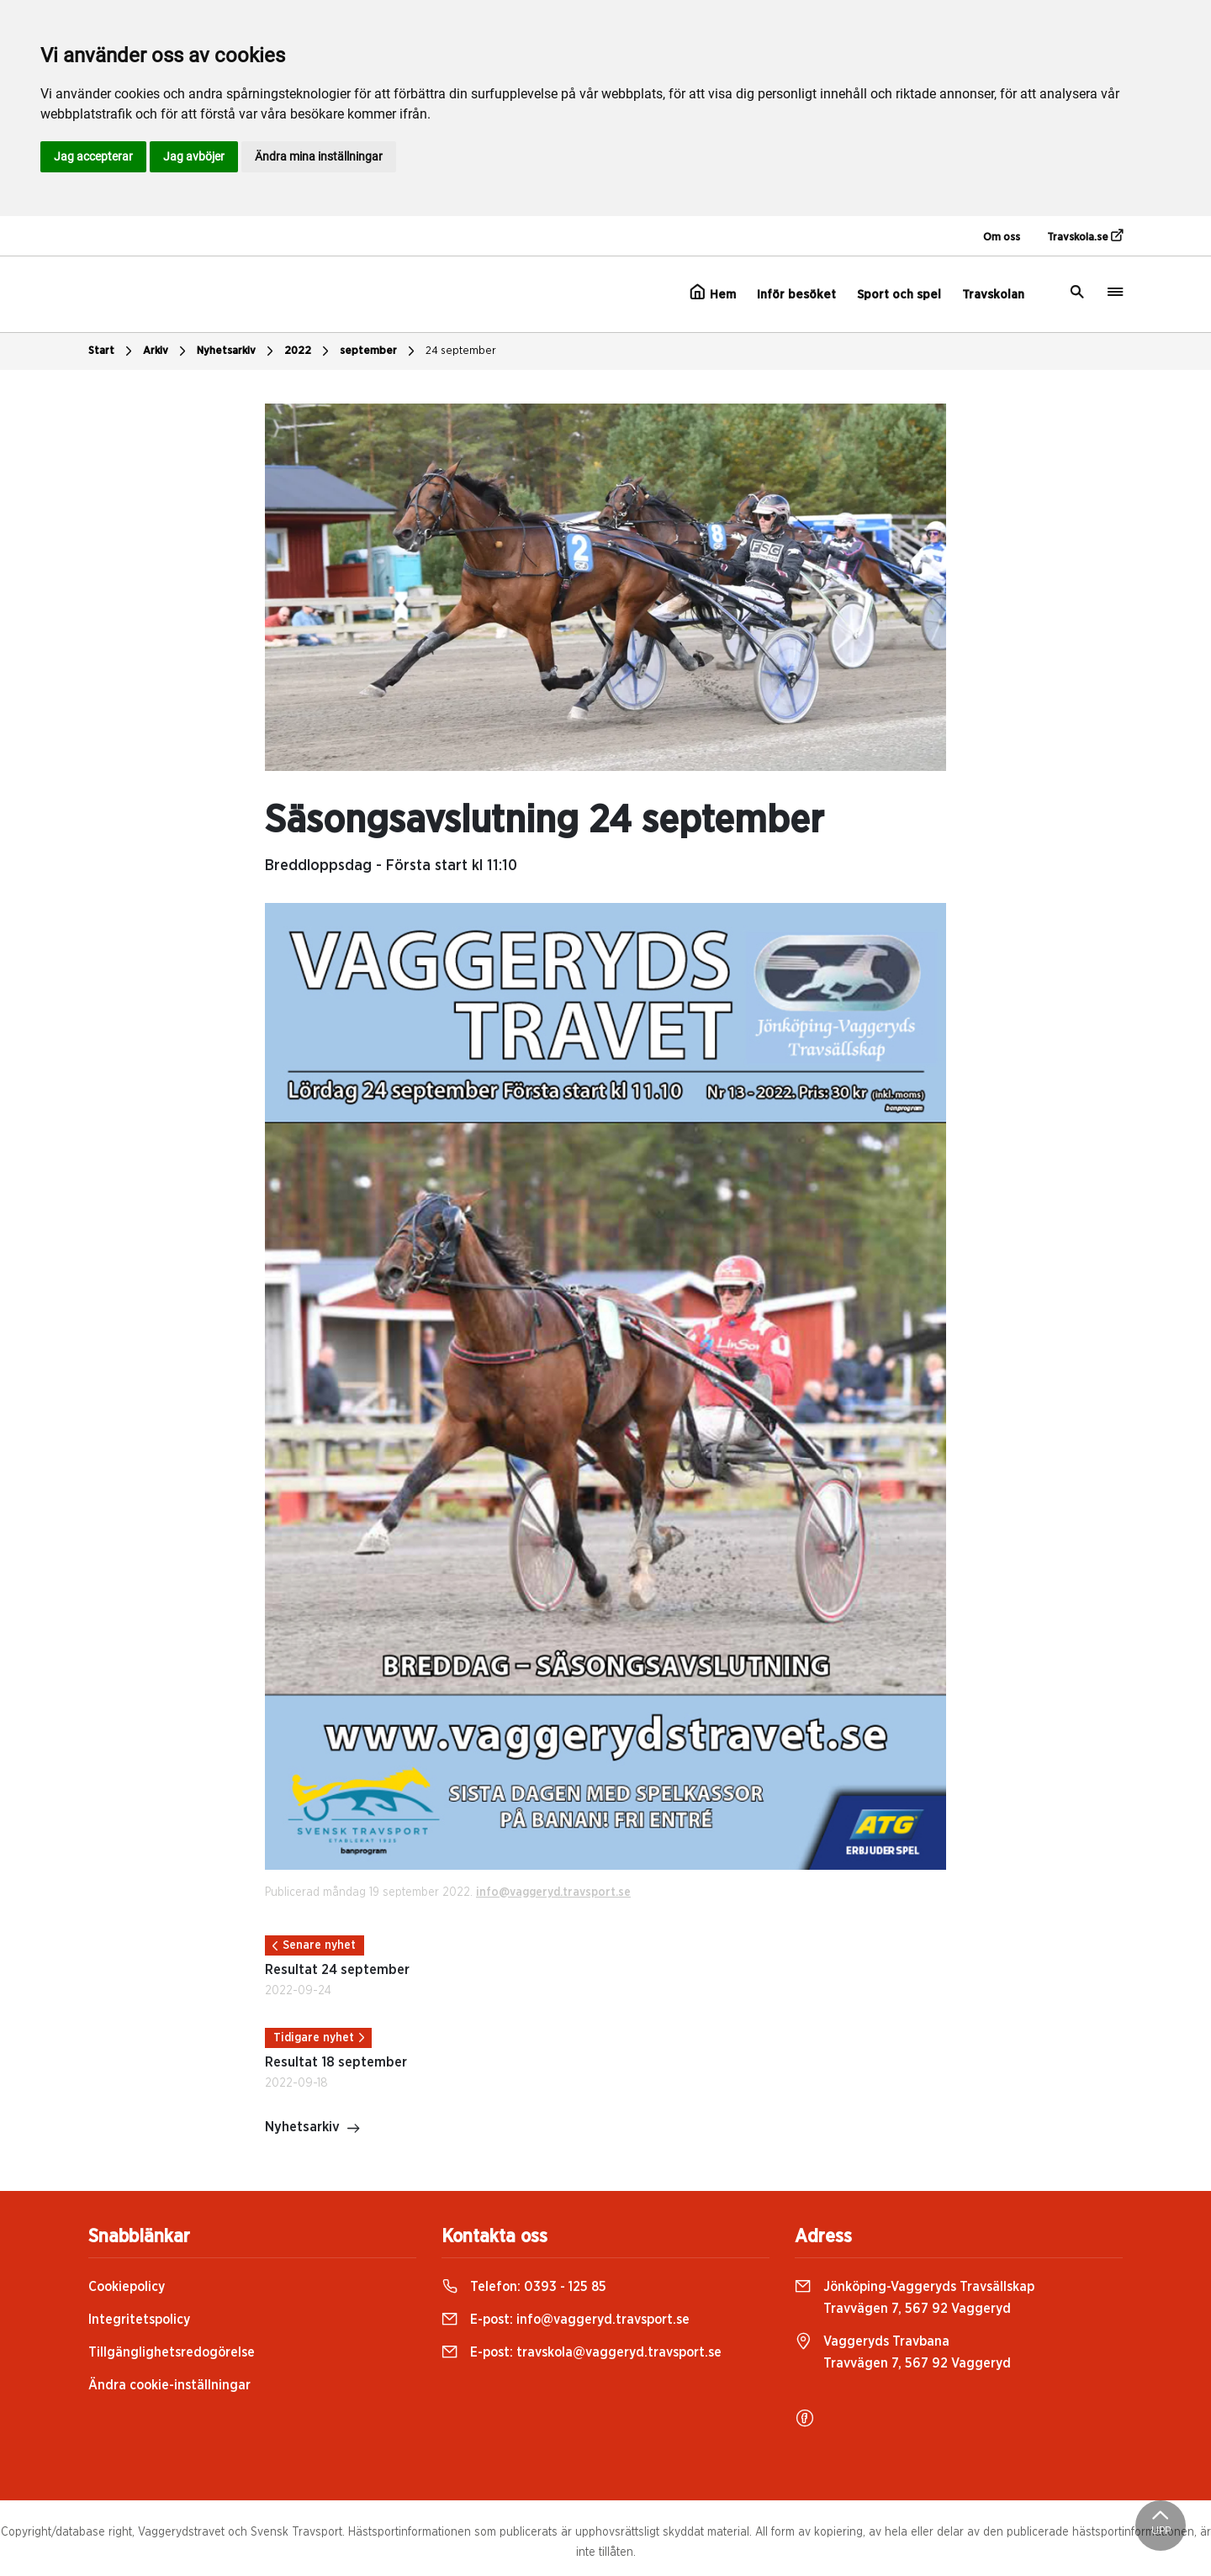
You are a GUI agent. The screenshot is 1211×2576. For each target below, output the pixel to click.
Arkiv (166, 351)
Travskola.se (1085, 236)
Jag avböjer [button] (194, 156)
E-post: (566, 2320)
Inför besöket (796, 294)
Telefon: (524, 2287)
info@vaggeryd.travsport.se (553, 1892)
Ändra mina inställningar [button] (319, 156)
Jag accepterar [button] (93, 156)
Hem (713, 292)
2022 (308, 351)
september (379, 351)
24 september (461, 351)
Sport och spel (899, 294)
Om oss (1001, 237)
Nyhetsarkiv (237, 351)
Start (112, 351)
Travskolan (993, 294)
